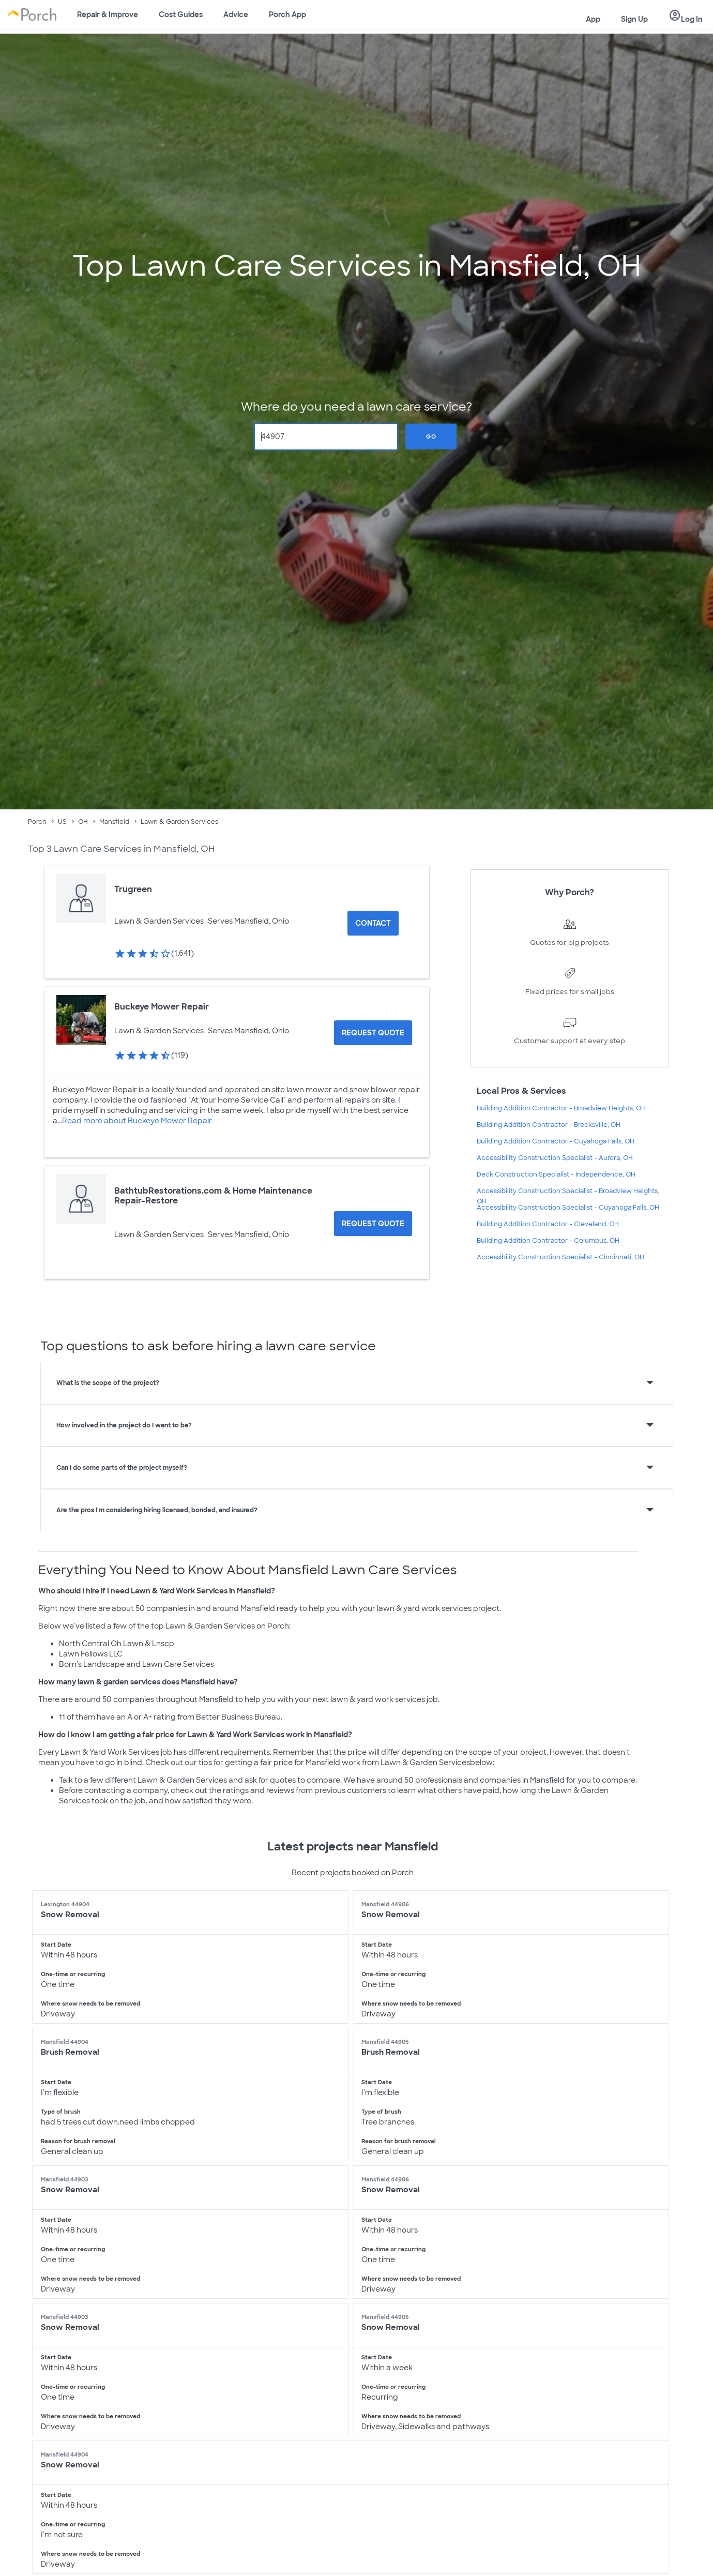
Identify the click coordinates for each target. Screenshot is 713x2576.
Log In (686, 16)
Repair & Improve (107, 14)
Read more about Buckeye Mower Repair (137, 1120)
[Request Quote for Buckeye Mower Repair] (373, 1032)
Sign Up (634, 19)
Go (431, 436)
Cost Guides (181, 14)
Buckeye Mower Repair (161, 1006)
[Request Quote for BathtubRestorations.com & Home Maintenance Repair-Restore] (373, 1223)
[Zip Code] (326, 437)
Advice (235, 14)
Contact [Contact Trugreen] (373, 923)
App (593, 19)
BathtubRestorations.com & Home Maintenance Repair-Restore (213, 1195)
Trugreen (133, 889)
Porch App (287, 14)
